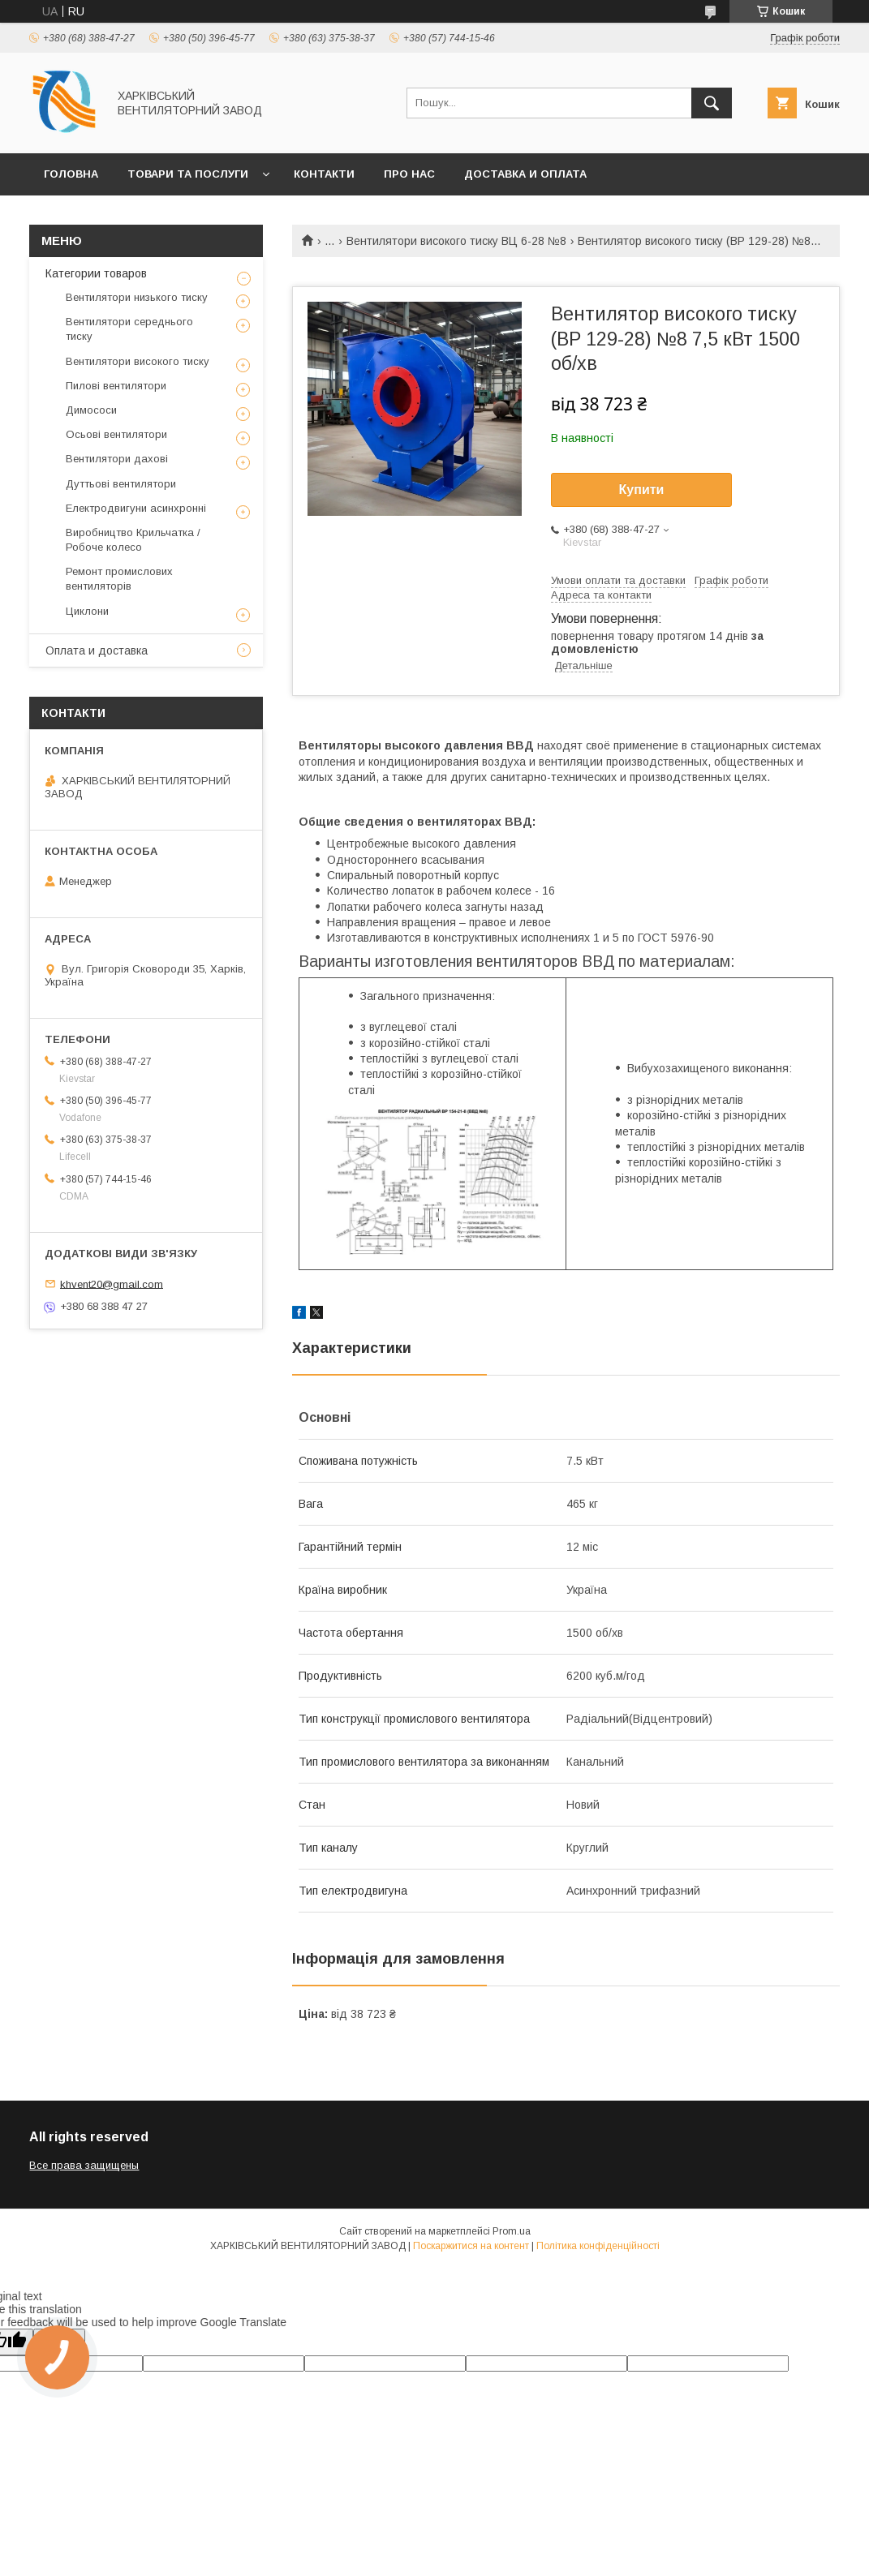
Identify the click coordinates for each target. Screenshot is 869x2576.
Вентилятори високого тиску (137, 361)
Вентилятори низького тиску (137, 297)
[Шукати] (711, 103)
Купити (642, 489)
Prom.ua (512, 2231)
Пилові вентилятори (116, 386)
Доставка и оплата (525, 174)
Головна (71, 174)
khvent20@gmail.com (111, 1283)
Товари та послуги (187, 174)
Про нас (409, 174)
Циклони (87, 611)
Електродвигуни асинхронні (136, 508)
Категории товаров (96, 273)
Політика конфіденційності (598, 2246)
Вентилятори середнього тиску (129, 329)
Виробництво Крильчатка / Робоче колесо (133, 539)
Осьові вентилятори (116, 434)
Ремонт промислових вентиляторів (119, 578)
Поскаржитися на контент (471, 2246)
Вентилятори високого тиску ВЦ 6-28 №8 (456, 240)
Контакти (324, 174)
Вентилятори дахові (117, 459)
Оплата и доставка (96, 650)
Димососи (91, 410)
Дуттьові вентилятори (121, 484)
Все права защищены (84, 2165)
